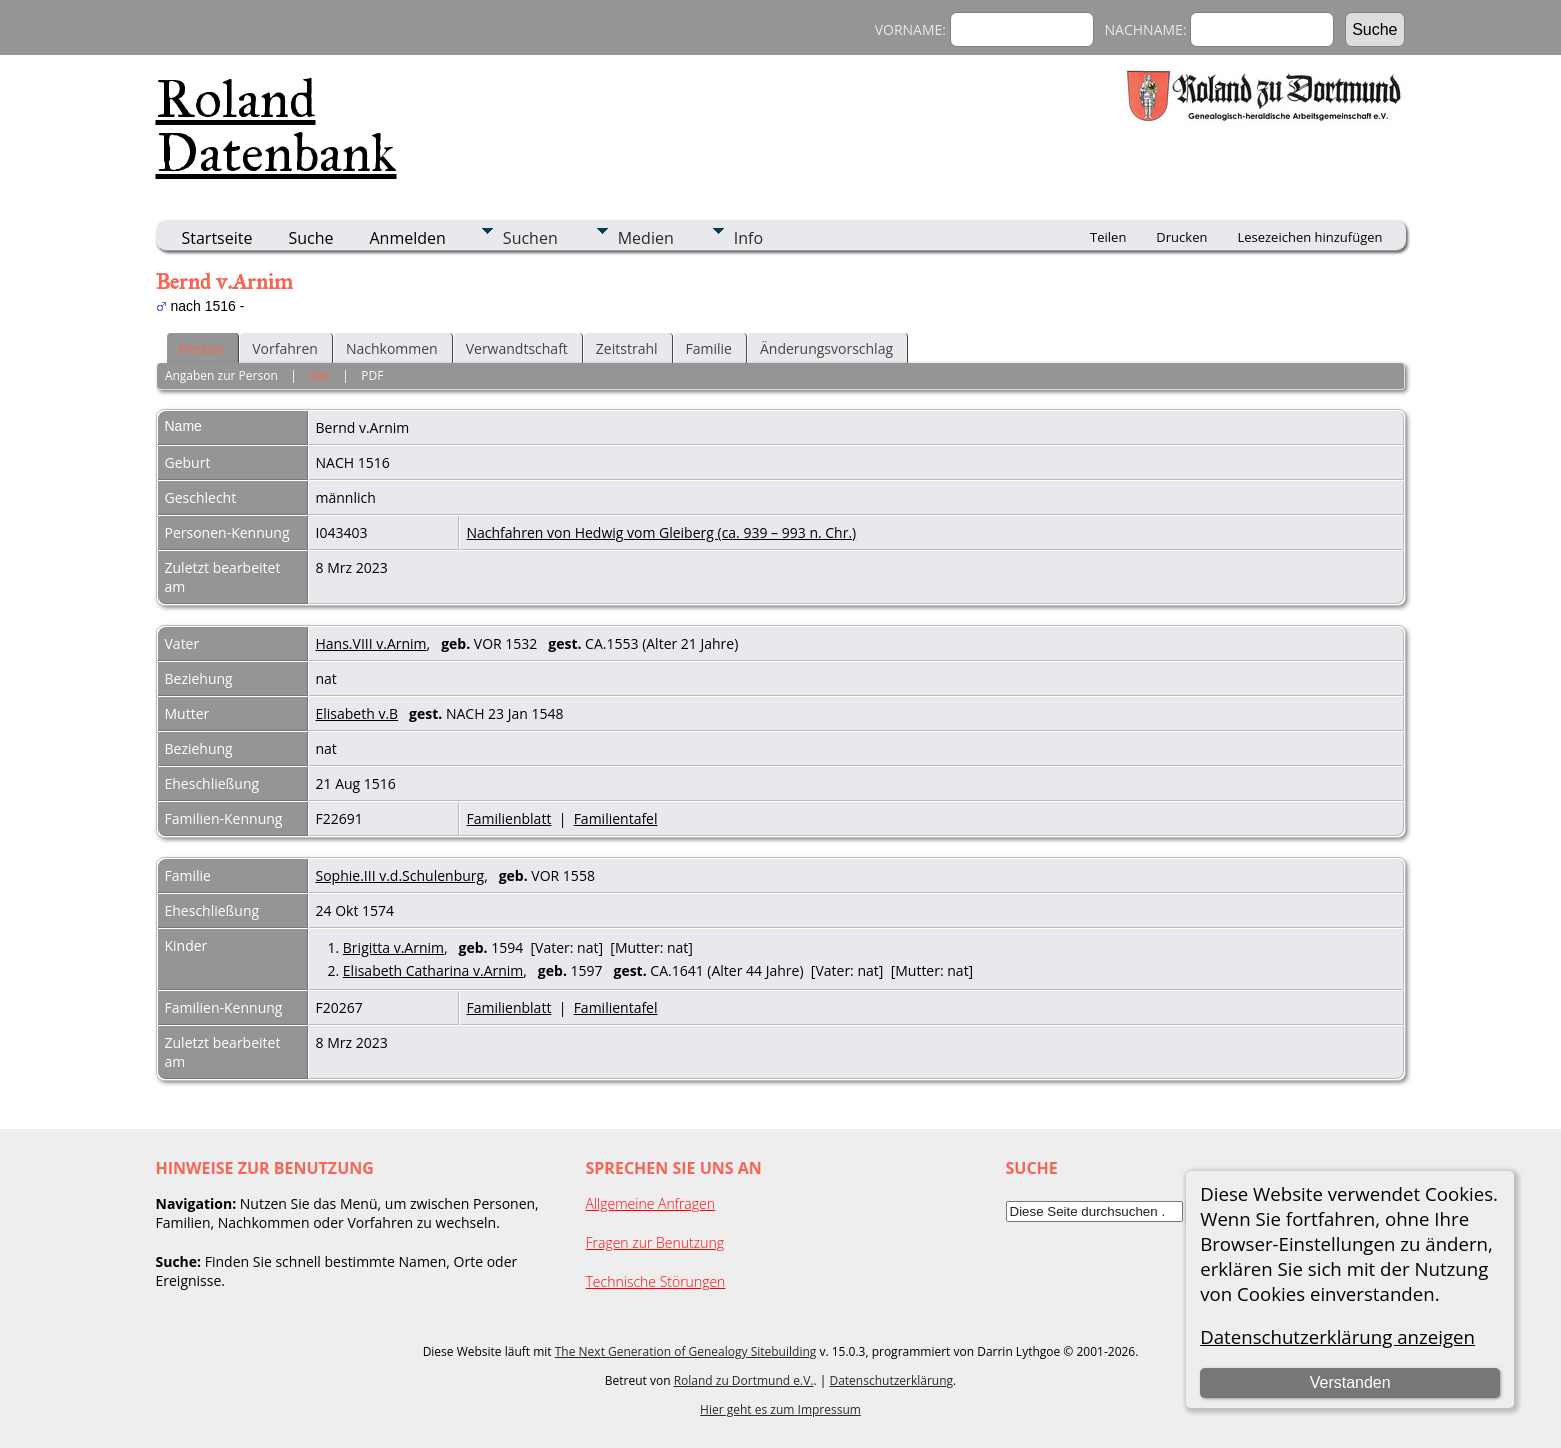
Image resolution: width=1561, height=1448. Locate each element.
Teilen (1108, 237)
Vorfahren (285, 348)
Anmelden (408, 238)
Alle (319, 375)
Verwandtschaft (517, 348)
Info (748, 238)
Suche (310, 238)
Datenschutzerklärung (891, 1380)
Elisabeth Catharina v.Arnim (433, 970)
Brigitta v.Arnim (393, 947)
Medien (646, 238)
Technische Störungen (656, 1281)
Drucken (1181, 237)
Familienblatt (509, 818)
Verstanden (1350, 1382)
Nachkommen (392, 348)
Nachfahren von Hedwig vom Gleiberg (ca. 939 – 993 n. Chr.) (662, 532)
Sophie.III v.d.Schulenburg (400, 875)
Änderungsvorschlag (826, 348)
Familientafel (616, 818)
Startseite (217, 238)
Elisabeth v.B (357, 713)
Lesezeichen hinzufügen (1309, 237)
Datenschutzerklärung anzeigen (1337, 1336)
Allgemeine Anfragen (651, 1203)
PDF (372, 375)
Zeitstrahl (627, 348)
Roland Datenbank (276, 126)
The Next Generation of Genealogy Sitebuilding (686, 1351)
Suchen (530, 238)
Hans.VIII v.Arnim (371, 643)
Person (202, 348)
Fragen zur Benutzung (655, 1242)
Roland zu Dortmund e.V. (744, 1380)
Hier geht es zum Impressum (780, 1409)
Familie (709, 348)
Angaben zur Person (221, 375)
